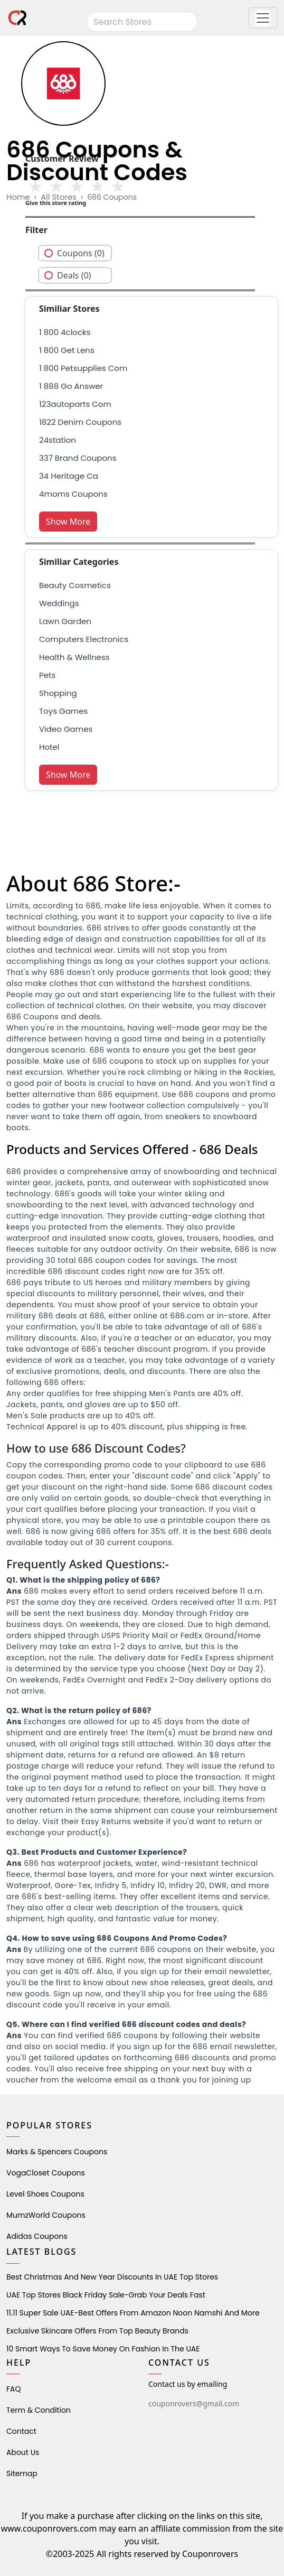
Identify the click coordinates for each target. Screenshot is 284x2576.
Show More (68, 521)
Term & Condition (38, 2410)
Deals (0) (74, 275)
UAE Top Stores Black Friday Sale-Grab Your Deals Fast (105, 2295)
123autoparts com (75, 404)
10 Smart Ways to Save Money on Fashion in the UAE (103, 2348)
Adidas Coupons (37, 2236)
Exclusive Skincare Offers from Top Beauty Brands (97, 2331)
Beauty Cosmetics (75, 585)
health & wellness (74, 657)
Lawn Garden (65, 621)
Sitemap (21, 2473)
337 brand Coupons (78, 457)
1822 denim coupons (80, 421)
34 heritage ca (68, 475)
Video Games (65, 728)
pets (47, 675)
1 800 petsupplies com (83, 368)
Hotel (49, 746)
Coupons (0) (81, 253)
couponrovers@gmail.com (193, 2403)
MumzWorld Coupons (46, 2215)
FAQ (13, 2389)
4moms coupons (73, 493)
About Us (22, 2452)
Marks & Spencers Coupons (56, 2151)
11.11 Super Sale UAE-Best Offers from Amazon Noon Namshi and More (133, 2313)
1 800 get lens (66, 350)
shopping (58, 693)
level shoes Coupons (45, 2194)
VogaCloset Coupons (45, 2173)
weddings (59, 603)
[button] (263, 18)
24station (57, 439)
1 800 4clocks (65, 332)
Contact (21, 2431)
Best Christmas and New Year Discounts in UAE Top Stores (112, 2277)
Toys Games (63, 711)
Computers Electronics (83, 639)
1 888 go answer (71, 386)
